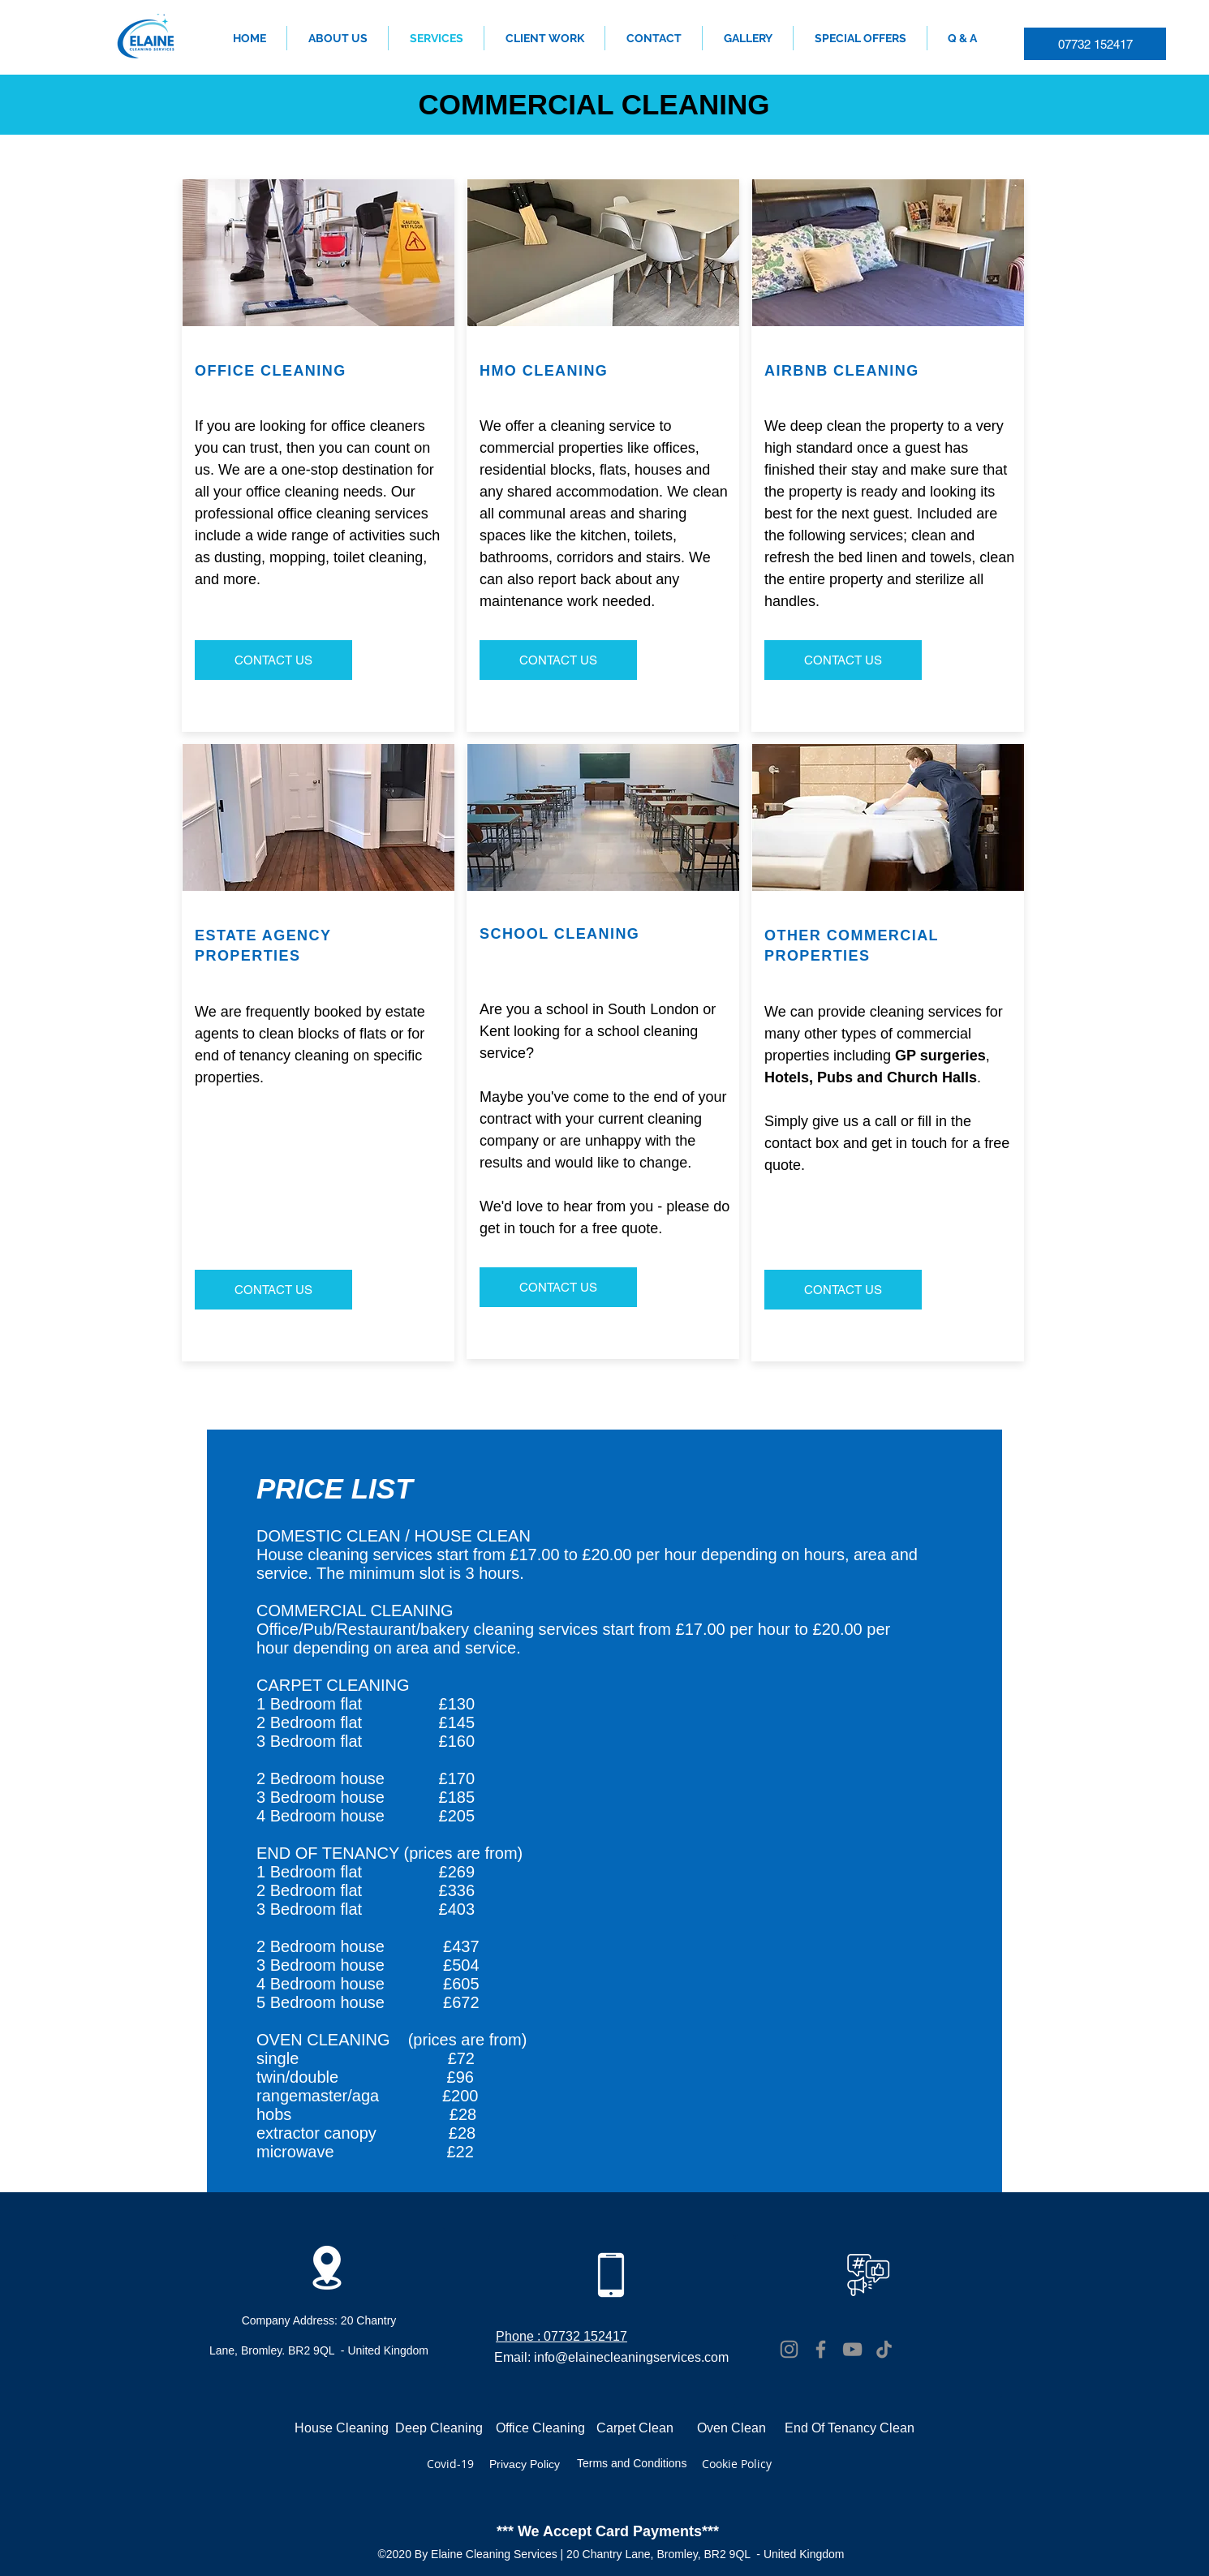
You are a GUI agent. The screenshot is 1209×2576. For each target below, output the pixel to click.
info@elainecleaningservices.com (631, 2357)
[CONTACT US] (273, 660)
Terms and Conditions (631, 2463)
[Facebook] (821, 2349)
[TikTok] (884, 2349)
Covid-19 (450, 2463)
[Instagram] (789, 2349)
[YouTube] (852, 2349)
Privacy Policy (524, 2464)
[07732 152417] (1095, 44)
